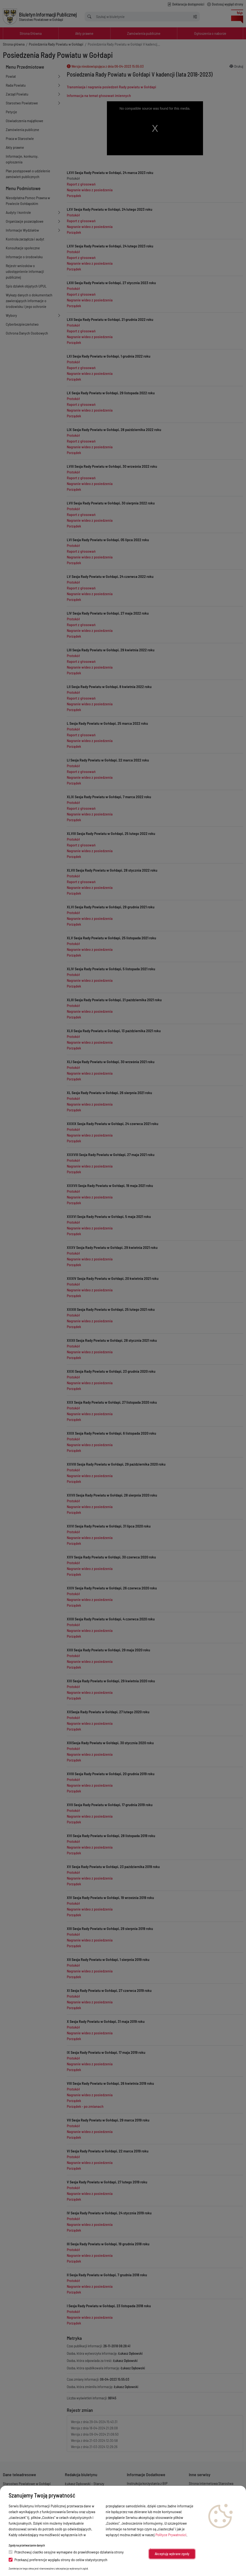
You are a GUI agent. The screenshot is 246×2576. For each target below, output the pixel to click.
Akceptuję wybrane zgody (172, 2554)
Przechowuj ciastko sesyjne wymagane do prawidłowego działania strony (66, 2552)
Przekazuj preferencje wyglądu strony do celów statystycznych (58, 2559)
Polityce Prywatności (170, 2534)
